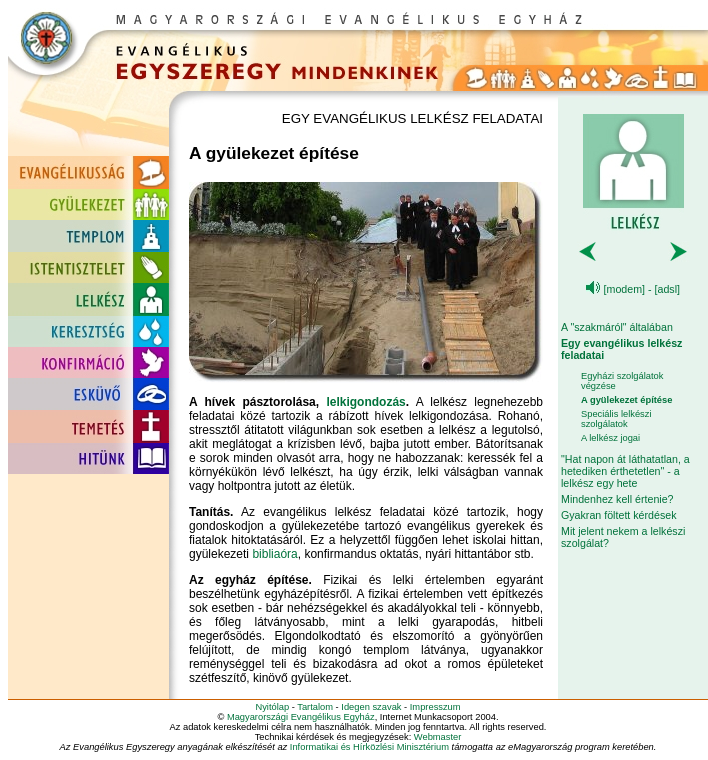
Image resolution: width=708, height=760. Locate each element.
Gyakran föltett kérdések (619, 515)
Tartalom (315, 707)
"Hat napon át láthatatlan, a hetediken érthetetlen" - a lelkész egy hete (625, 471)
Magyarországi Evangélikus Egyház (301, 717)
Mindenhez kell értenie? (617, 499)
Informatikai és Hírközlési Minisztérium (369, 747)
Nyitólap (272, 707)
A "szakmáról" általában (617, 327)
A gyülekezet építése (626, 400)
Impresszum (435, 707)
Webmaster (438, 737)
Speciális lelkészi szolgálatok (616, 419)
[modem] (624, 289)
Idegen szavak (371, 707)
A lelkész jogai (610, 438)
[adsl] (667, 289)
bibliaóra (274, 554)
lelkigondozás (365, 402)
